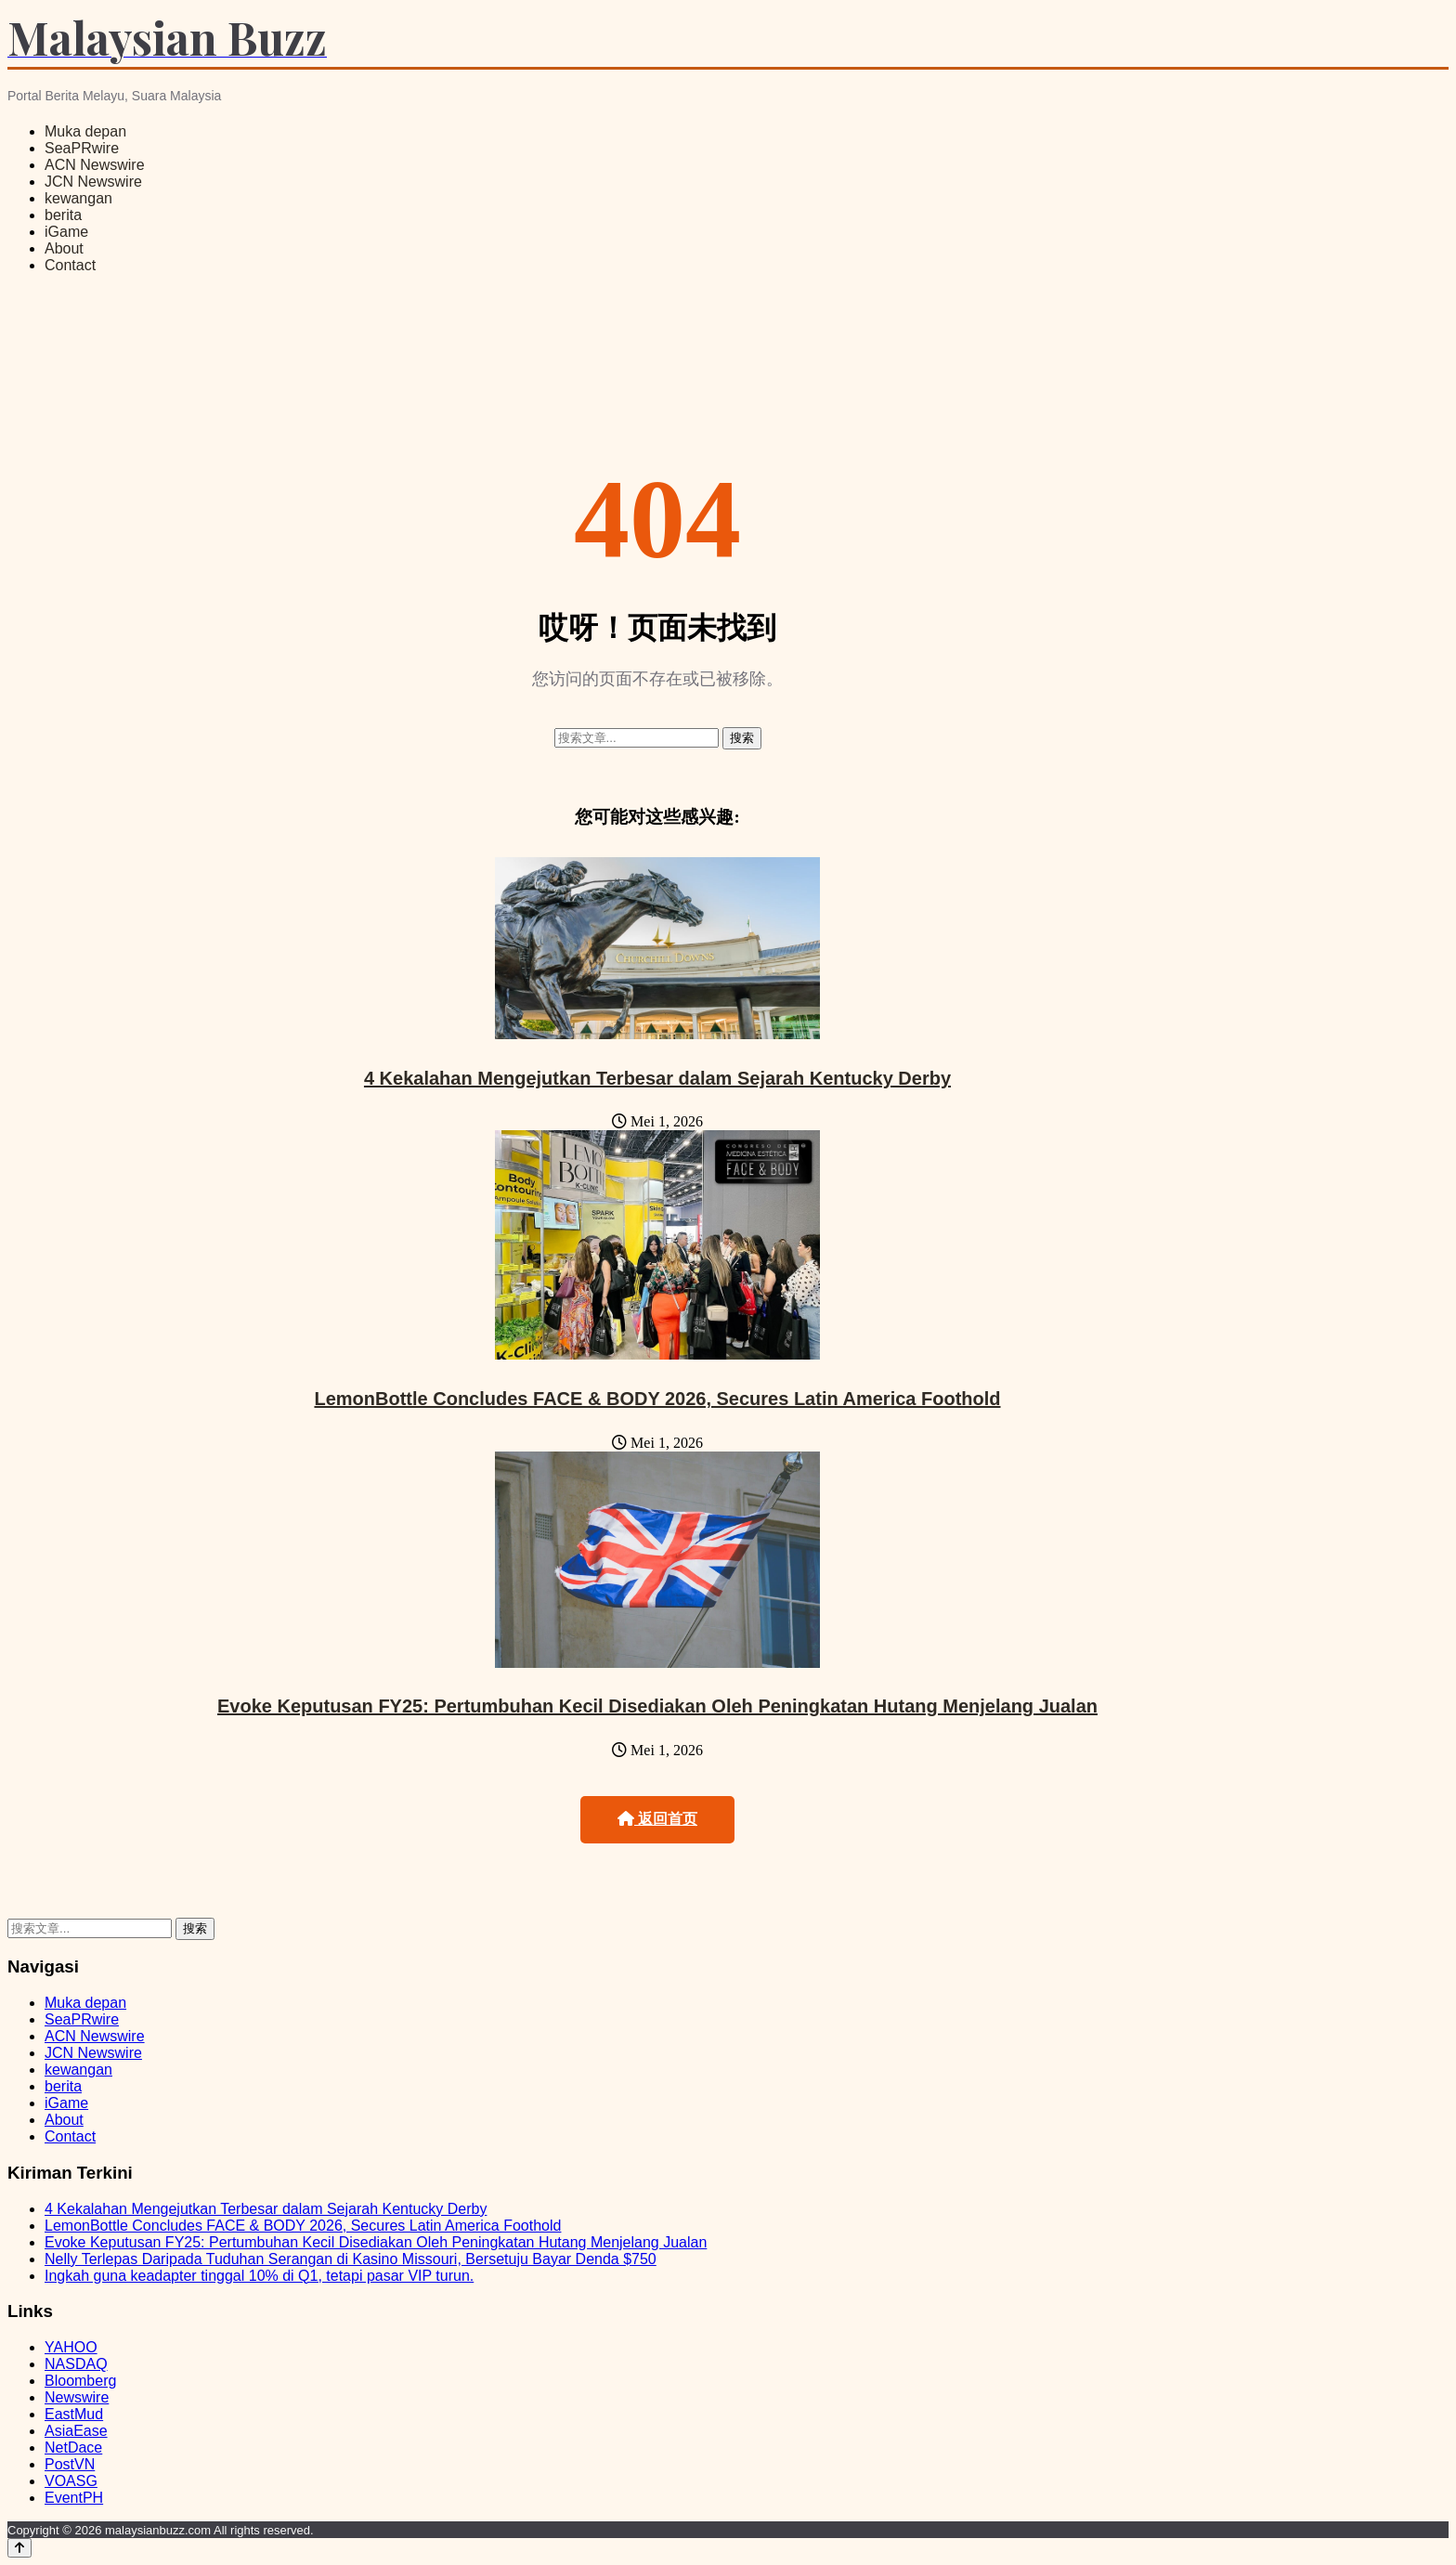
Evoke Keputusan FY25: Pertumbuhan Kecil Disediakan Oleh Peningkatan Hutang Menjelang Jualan (657, 1706)
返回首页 (657, 1819)
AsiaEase (76, 2431)
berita (63, 215)
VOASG (71, 2481)
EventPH (74, 2498)
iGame (66, 232)
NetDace (73, 2447)
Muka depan (85, 131)
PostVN (70, 2464)
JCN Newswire (93, 181)
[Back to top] (19, 2548)
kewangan (78, 198)
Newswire (77, 2397)
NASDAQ (76, 2364)
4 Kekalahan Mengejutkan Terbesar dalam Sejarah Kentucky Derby (657, 1078)
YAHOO (71, 2347)
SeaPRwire (82, 148)
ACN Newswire (95, 165)
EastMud (74, 2414)
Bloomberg (80, 2381)
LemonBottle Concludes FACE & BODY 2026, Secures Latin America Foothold (657, 1398)
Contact (70, 265)
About (64, 248)
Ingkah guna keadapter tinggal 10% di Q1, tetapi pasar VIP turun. (259, 2276)
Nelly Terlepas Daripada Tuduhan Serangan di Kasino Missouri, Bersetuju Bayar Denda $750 (350, 2259)
